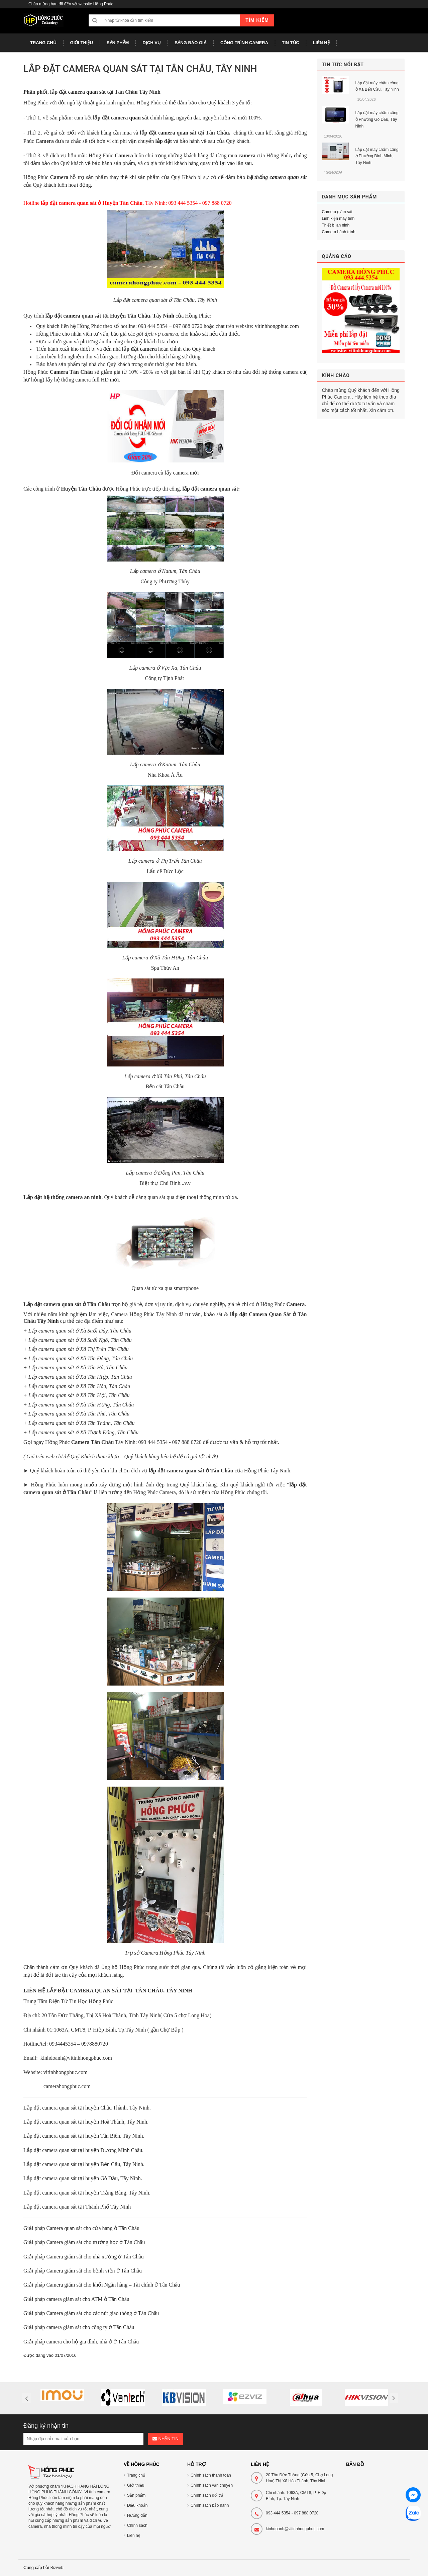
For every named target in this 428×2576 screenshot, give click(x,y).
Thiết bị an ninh (336, 225)
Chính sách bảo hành (210, 2505)
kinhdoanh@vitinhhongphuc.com (295, 2528)
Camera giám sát (337, 211)
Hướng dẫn (137, 2515)
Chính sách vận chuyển (212, 2485)
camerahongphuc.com (67, 2086)
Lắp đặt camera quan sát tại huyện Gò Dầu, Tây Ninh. (82, 2178)
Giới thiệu (135, 2485)
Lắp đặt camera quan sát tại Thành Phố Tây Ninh (77, 2207)
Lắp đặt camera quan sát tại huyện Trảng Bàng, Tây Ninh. (86, 2193)
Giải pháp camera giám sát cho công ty (66, 2327)
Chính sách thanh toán (211, 2475)
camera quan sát (87, 92)
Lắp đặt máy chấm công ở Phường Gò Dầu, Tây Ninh (377, 119)
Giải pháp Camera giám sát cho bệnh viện (69, 2270)
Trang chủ (136, 2475)
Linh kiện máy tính (338, 218)
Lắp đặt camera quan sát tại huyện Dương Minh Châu (82, 2150)
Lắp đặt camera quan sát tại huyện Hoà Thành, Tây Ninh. (85, 2122)
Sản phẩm (136, 2495)
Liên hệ (133, 2535)
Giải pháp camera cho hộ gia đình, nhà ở (68, 2341)
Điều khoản (137, 2505)
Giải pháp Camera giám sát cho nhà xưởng (70, 2256)
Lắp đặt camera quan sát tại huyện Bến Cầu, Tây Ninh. (83, 2164)
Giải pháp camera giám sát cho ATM (63, 2299)
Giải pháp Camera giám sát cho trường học (71, 2242)
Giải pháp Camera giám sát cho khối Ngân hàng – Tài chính (88, 2285)
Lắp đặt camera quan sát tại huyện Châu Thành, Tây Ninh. (87, 2108)
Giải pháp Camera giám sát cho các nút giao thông (78, 2313)
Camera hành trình (338, 232)
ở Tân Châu (132, 2242)
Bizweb (57, 2567)
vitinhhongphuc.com (277, 326)
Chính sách (137, 2525)
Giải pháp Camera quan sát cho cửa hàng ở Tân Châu (81, 2228)
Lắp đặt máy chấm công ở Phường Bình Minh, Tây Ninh (377, 156)
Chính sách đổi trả (207, 2495)
